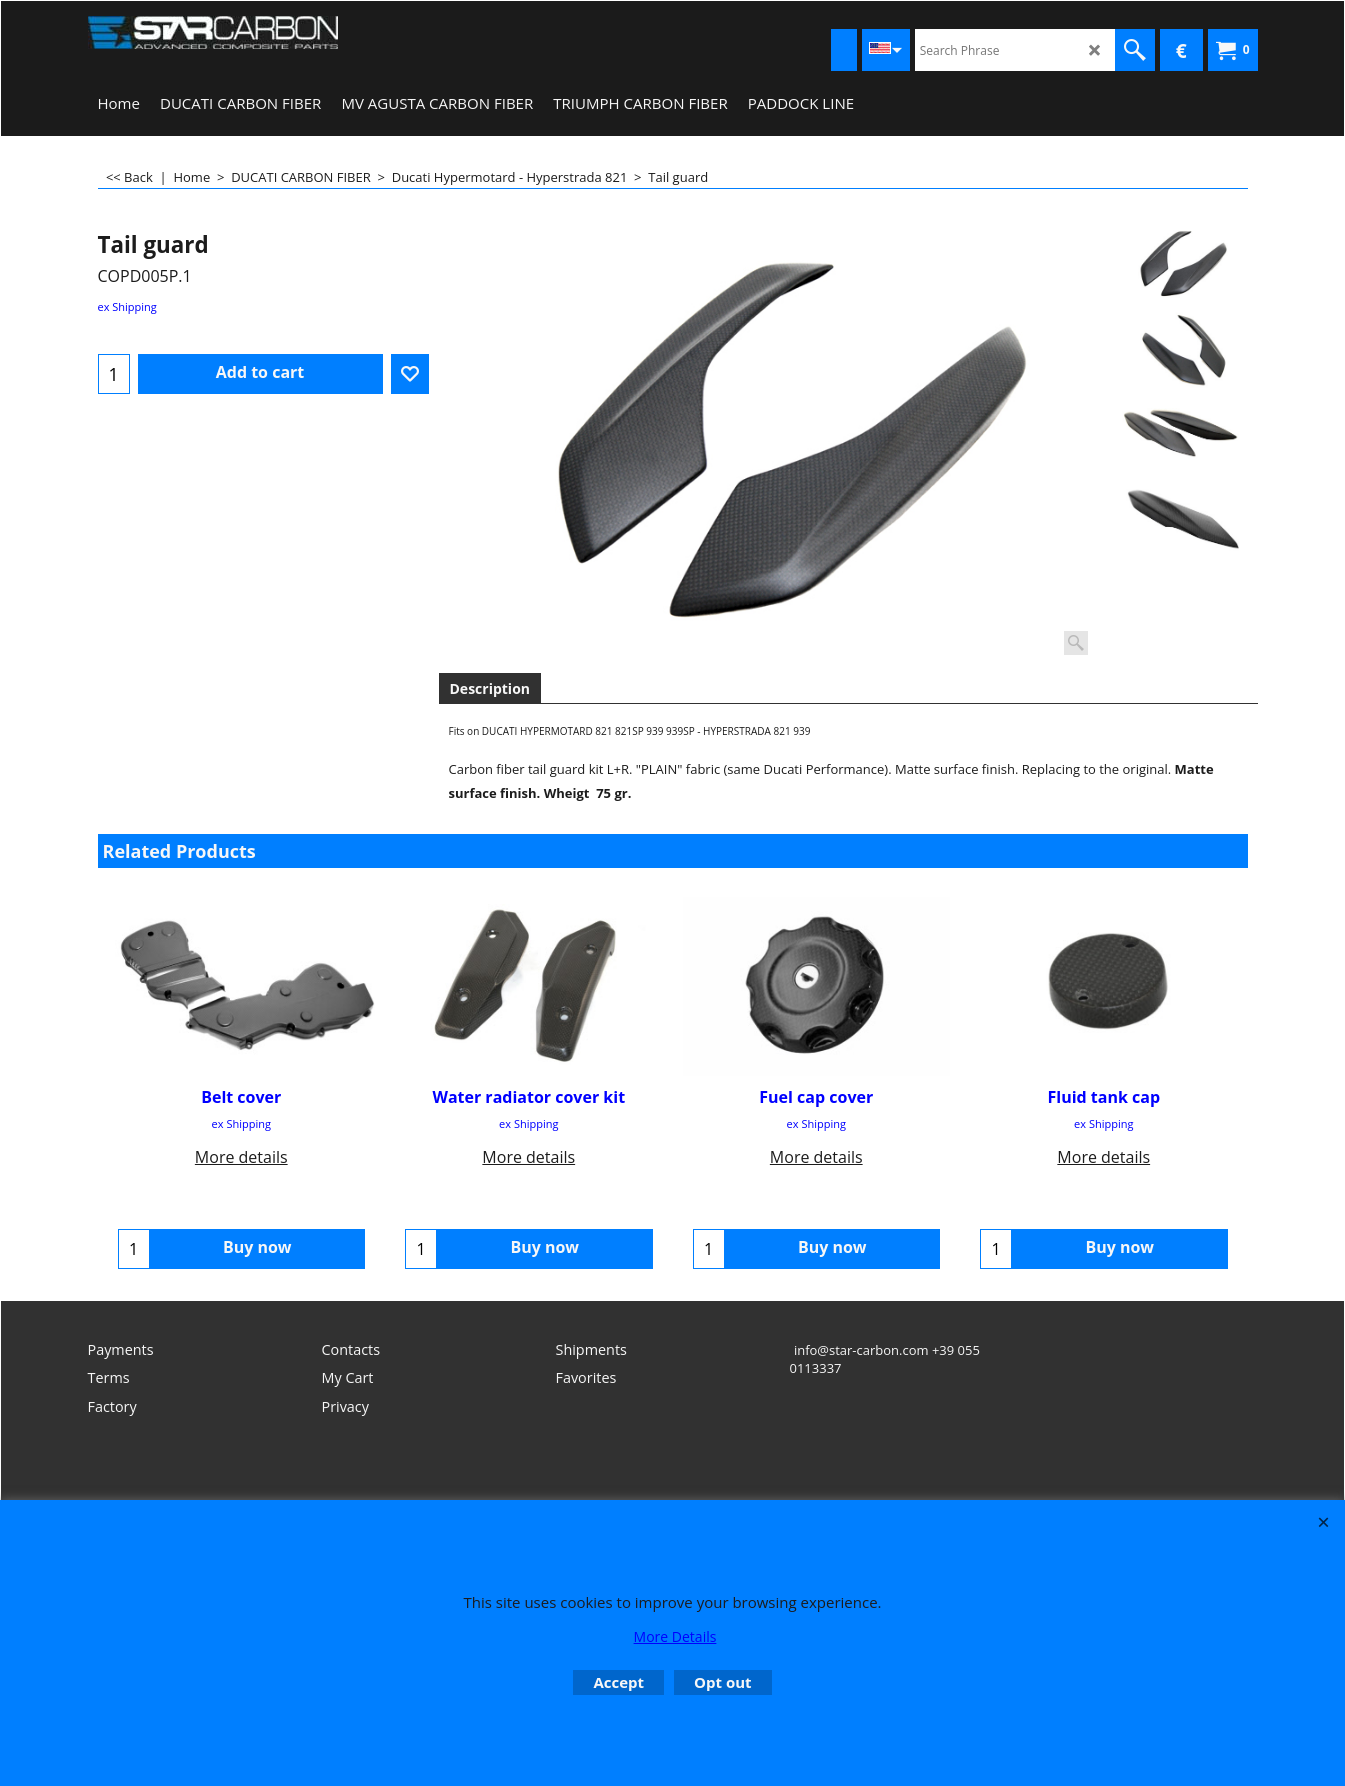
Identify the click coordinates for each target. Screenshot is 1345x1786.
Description (490, 688)
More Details (675, 1636)
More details (241, 1156)
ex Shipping (127, 306)
